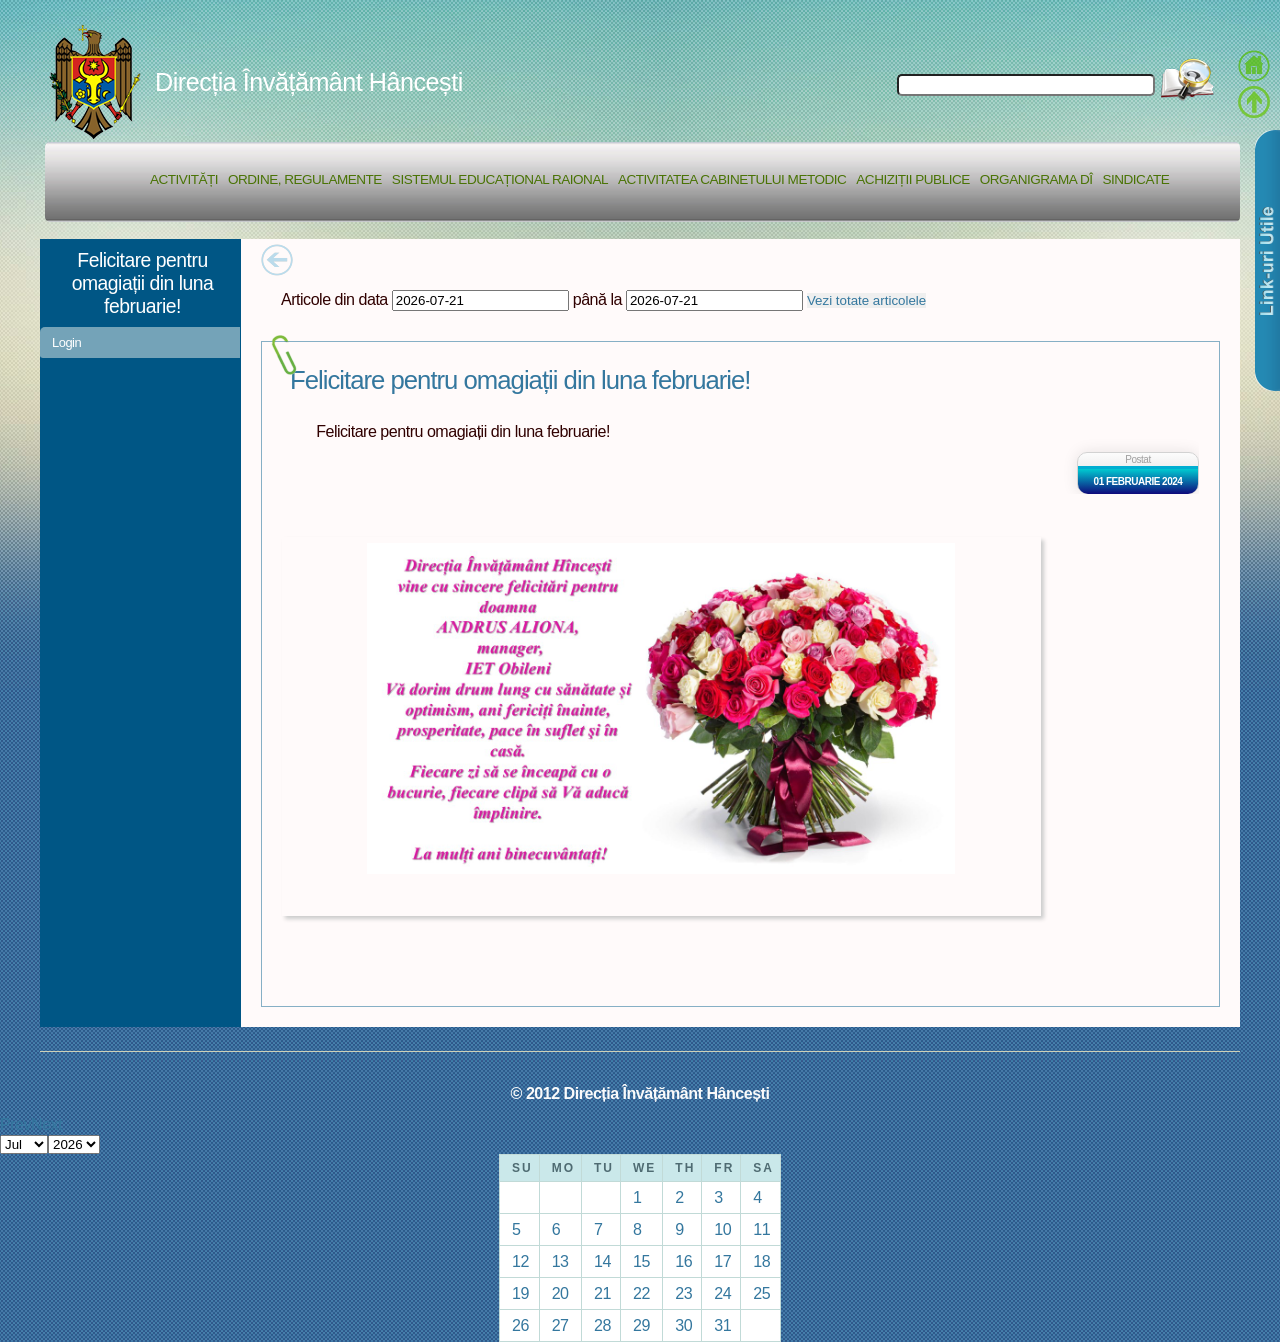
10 (722, 1229)
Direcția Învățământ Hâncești (309, 82)
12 (520, 1261)
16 (683, 1261)
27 (560, 1325)
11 (761, 1229)
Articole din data (334, 299)
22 (641, 1293)
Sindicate (1135, 179)
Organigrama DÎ (1036, 179)
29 (641, 1325)
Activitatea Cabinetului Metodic (732, 179)
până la (597, 299)
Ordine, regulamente (305, 179)
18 (761, 1261)
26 (520, 1325)
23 (683, 1293)
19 (520, 1293)
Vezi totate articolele (866, 300)
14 (602, 1261)
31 (722, 1325)
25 (761, 1293)
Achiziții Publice (912, 179)
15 (641, 1261)
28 (602, 1325)
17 (722, 1261)
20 (560, 1293)
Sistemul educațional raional (500, 179)
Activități (184, 179)
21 (602, 1293)
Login (66, 342)
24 (722, 1293)
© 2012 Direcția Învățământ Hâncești (640, 1093)
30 (683, 1325)
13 (560, 1261)
